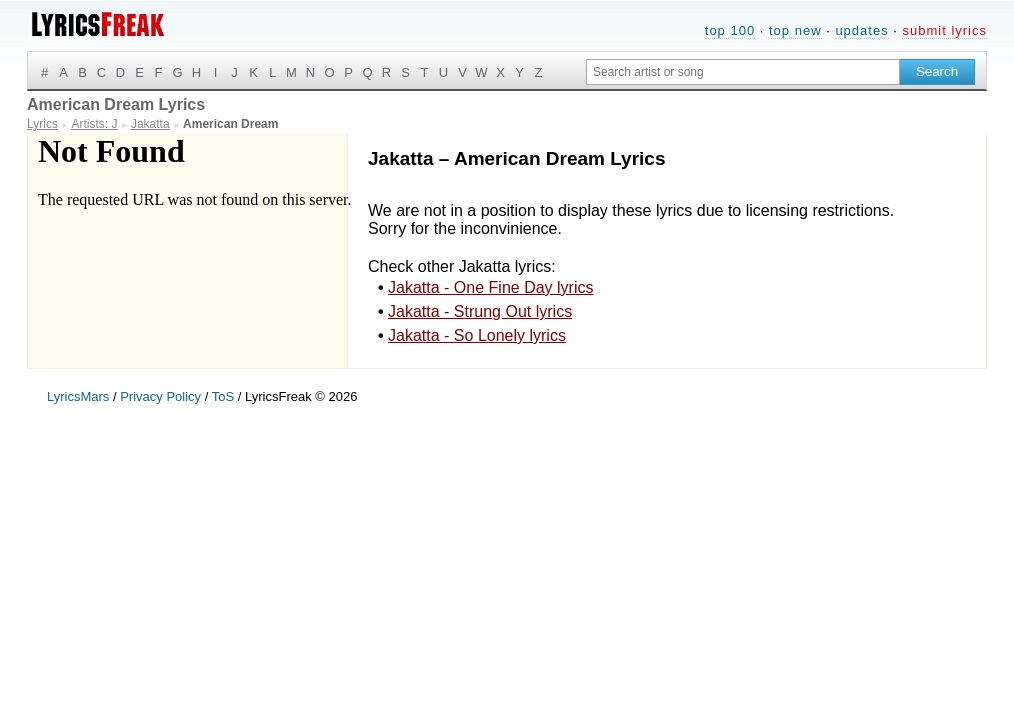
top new (795, 30)
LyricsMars (78, 396)
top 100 (730, 30)
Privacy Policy (160, 396)
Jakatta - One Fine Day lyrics (490, 287)
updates (861, 30)
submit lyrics (944, 30)
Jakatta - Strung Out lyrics (480, 311)
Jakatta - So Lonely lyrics (477, 335)
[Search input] (743, 72)
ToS (223, 396)
